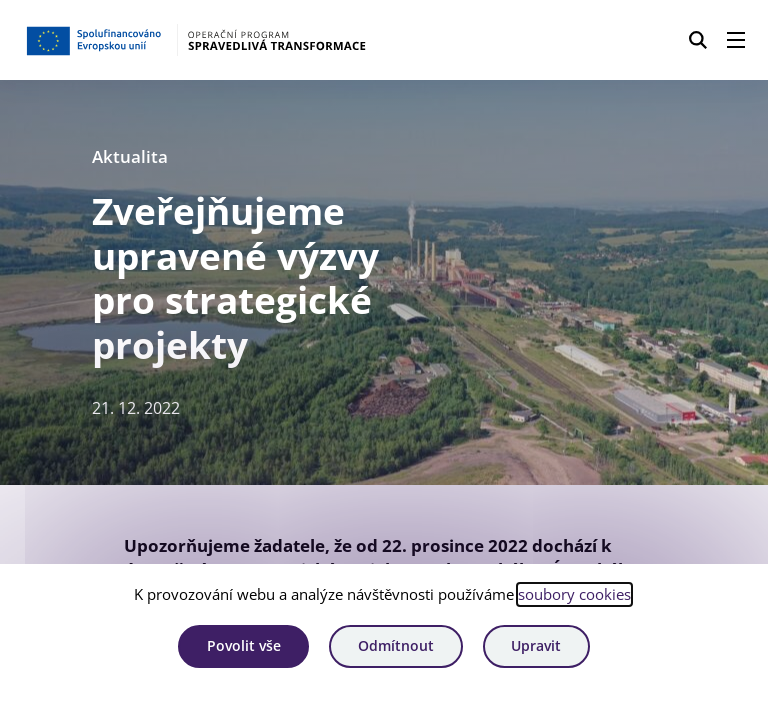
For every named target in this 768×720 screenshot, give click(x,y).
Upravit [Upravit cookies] (536, 645)
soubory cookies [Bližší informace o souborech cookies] (574, 594)
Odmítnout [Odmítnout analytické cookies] (396, 645)
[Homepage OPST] (196, 40)
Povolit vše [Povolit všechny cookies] (244, 645)
